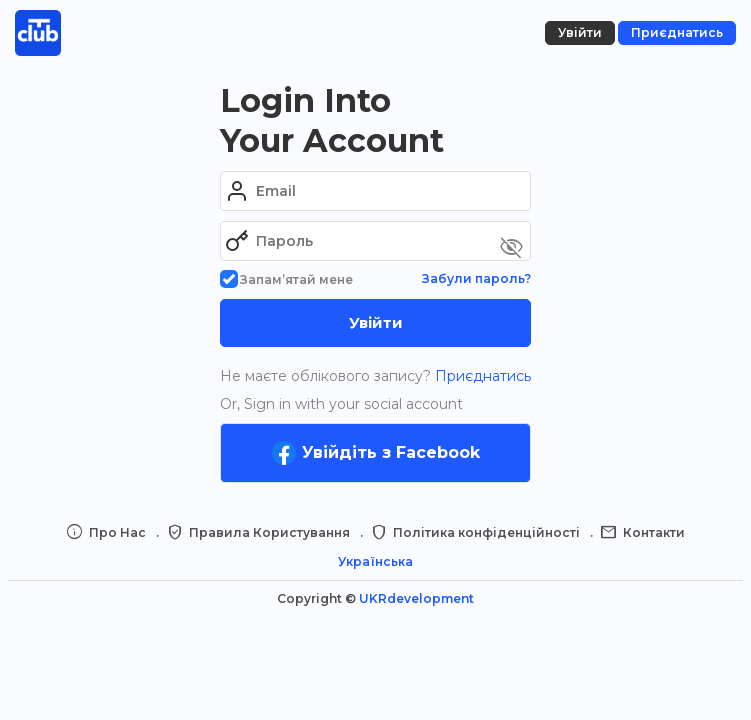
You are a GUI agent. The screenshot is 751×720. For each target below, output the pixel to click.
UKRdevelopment (416, 598)
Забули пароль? (476, 278)
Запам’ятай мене (286, 279)
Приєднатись (481, 376)
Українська (375, 561)
